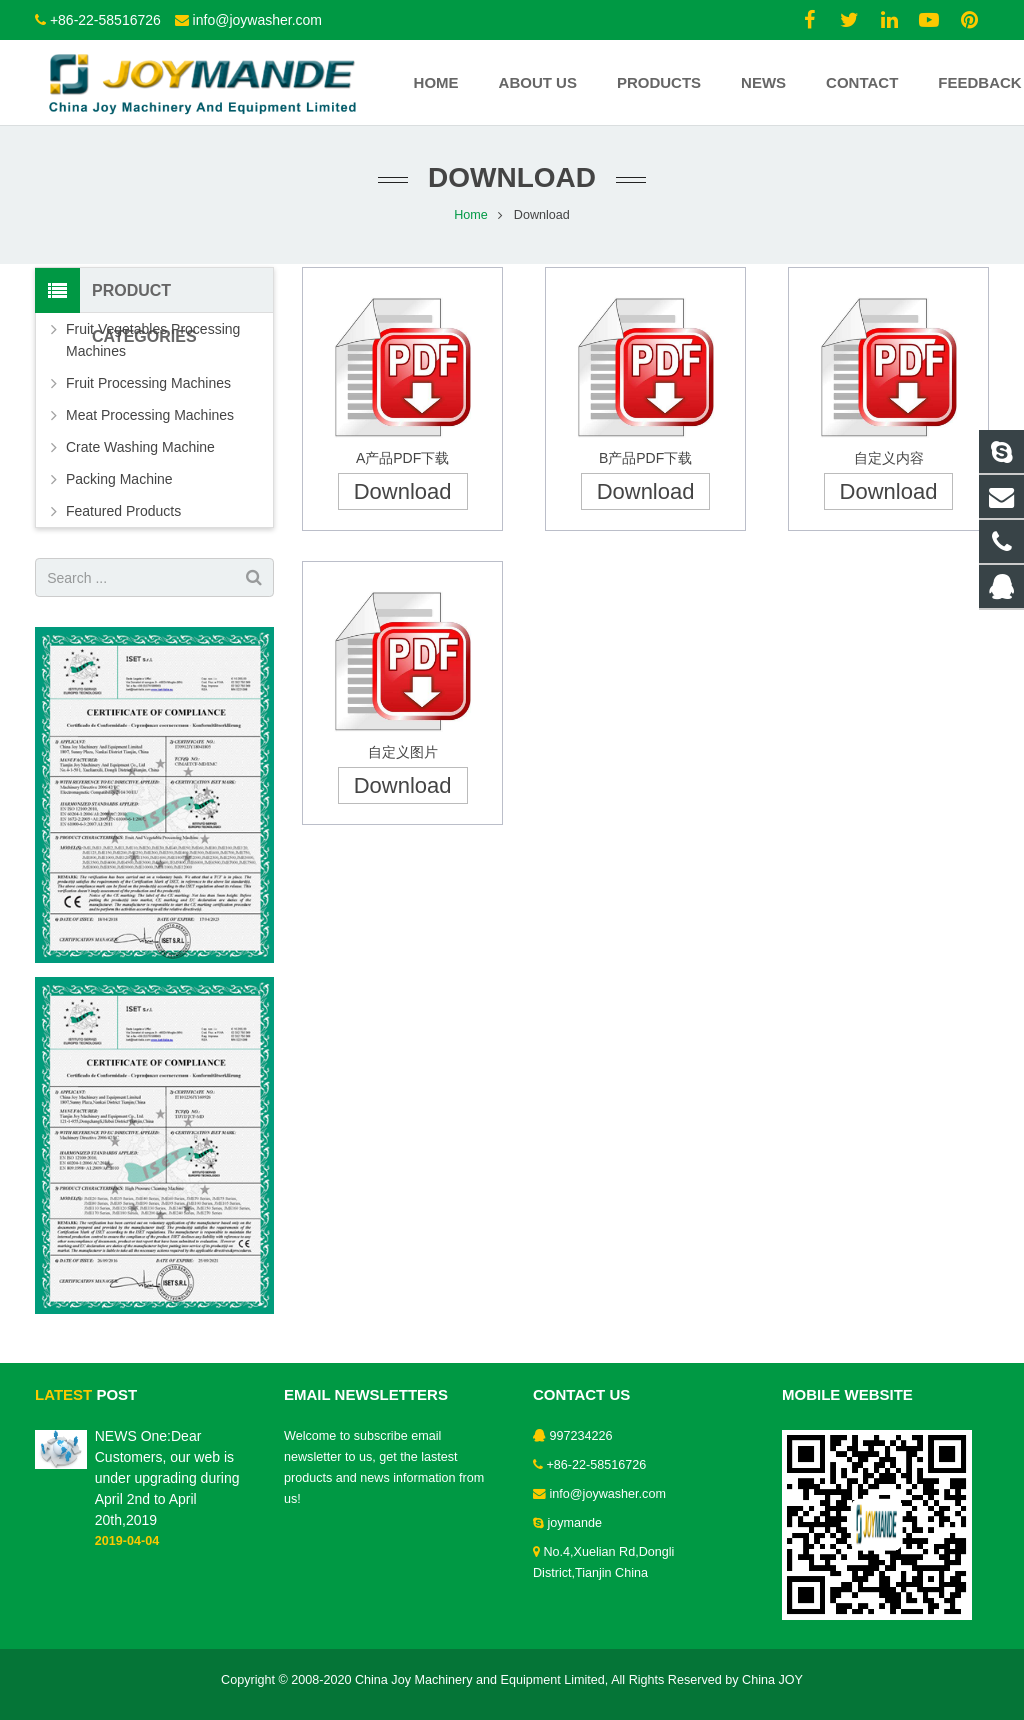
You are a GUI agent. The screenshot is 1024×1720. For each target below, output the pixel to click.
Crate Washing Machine (140, 447)
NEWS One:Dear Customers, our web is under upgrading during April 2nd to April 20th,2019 (167, 1478)
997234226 (581, 1436)
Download (403, 491)
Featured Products (123, 511)
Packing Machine (119, 479)
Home (471, 215)
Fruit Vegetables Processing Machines (153, 340)
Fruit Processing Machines (148, 383)
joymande (575, 1523)
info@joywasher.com (257, 20)
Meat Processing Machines (150, 415)
